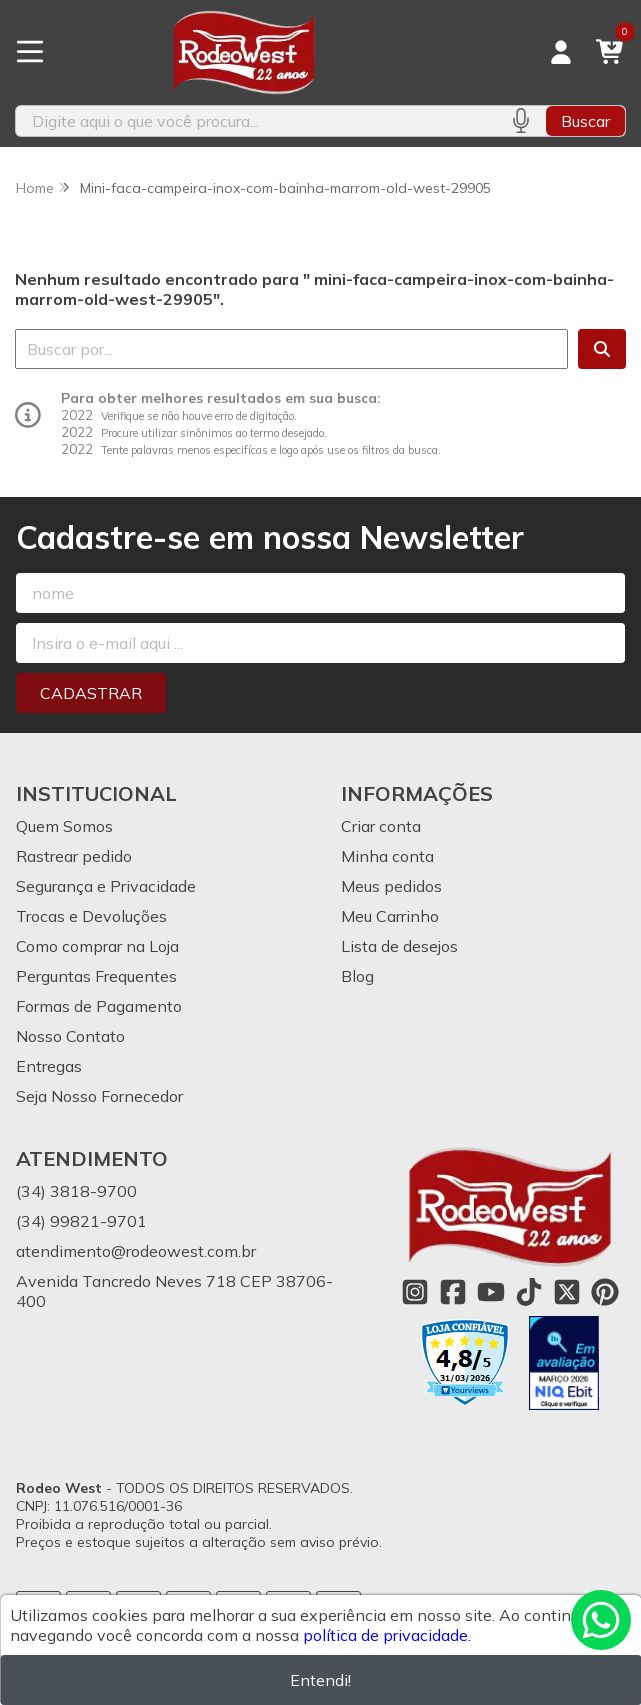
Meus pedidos (391, 886)
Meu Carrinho (390, 916)
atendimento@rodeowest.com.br (136, 1251)
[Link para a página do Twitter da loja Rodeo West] (567, 1292)
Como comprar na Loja (97, 946)
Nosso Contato (70, 1036)
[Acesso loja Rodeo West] (561, 52)
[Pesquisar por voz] (520, 121)
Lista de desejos (399, 946)
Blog (357, 976)
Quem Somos (64, 826)
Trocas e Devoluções (91, 916)
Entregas (49, 1066)
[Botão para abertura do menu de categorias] (30, 52)
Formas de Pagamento (99, 1006)
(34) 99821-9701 (81, 1221)
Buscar (585, 121)
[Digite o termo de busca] (255, 121)
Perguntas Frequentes (96, 976)
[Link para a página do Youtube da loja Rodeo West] (491, 1292)
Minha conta (387, 856)
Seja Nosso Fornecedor (99, 1096)
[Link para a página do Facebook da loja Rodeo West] (453, 1292)
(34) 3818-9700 (76, 1191)
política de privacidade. (387, 1635)
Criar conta (381, 826)
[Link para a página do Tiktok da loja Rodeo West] (529, 1292)
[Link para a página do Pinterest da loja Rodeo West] (605, 1292)
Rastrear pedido (74, 856)
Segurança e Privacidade (106, 886)
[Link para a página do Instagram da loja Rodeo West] (415, 1292)
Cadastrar (91, 693)
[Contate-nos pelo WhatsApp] (601, 1620)
